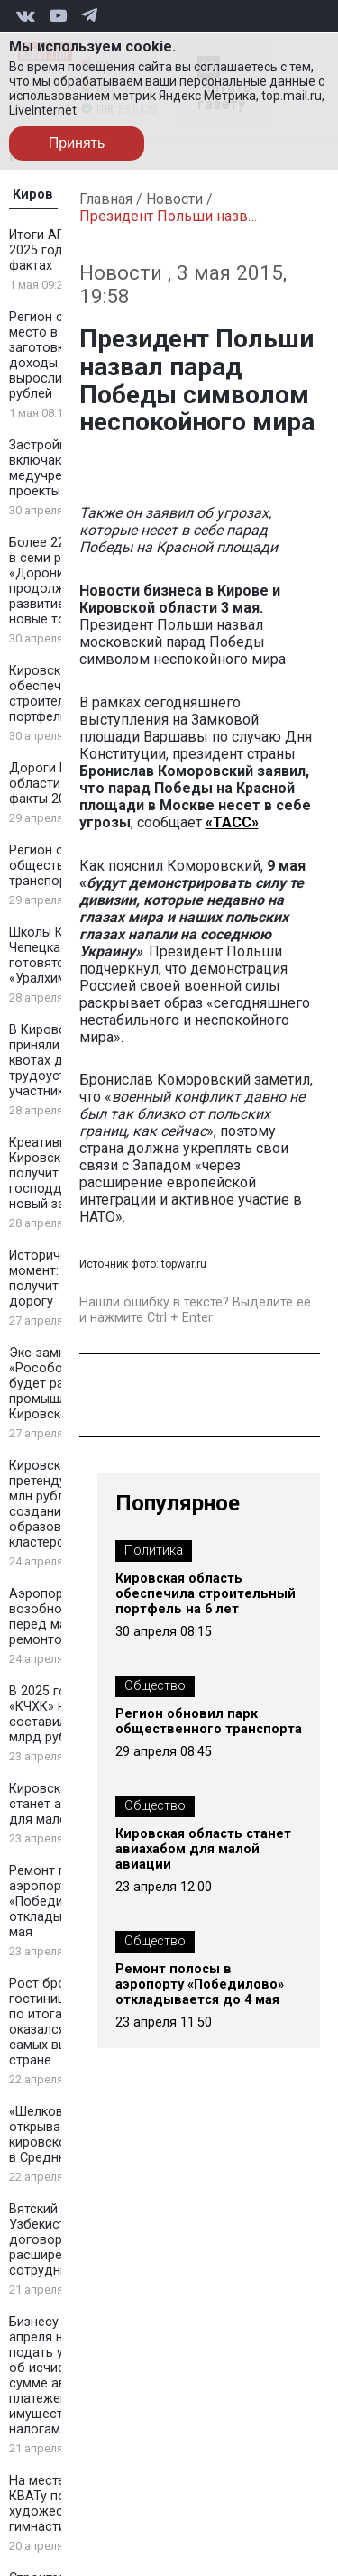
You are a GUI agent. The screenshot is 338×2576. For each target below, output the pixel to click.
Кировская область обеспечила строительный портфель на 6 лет (205, 1594)
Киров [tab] (33, 194)
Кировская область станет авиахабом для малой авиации (203, 1849)
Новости (174, 199)
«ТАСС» (232, 822)
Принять (77, 143)
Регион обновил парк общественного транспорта (208, 1721)
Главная (105, 199)
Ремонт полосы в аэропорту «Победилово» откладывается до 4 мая (199, 1985)
